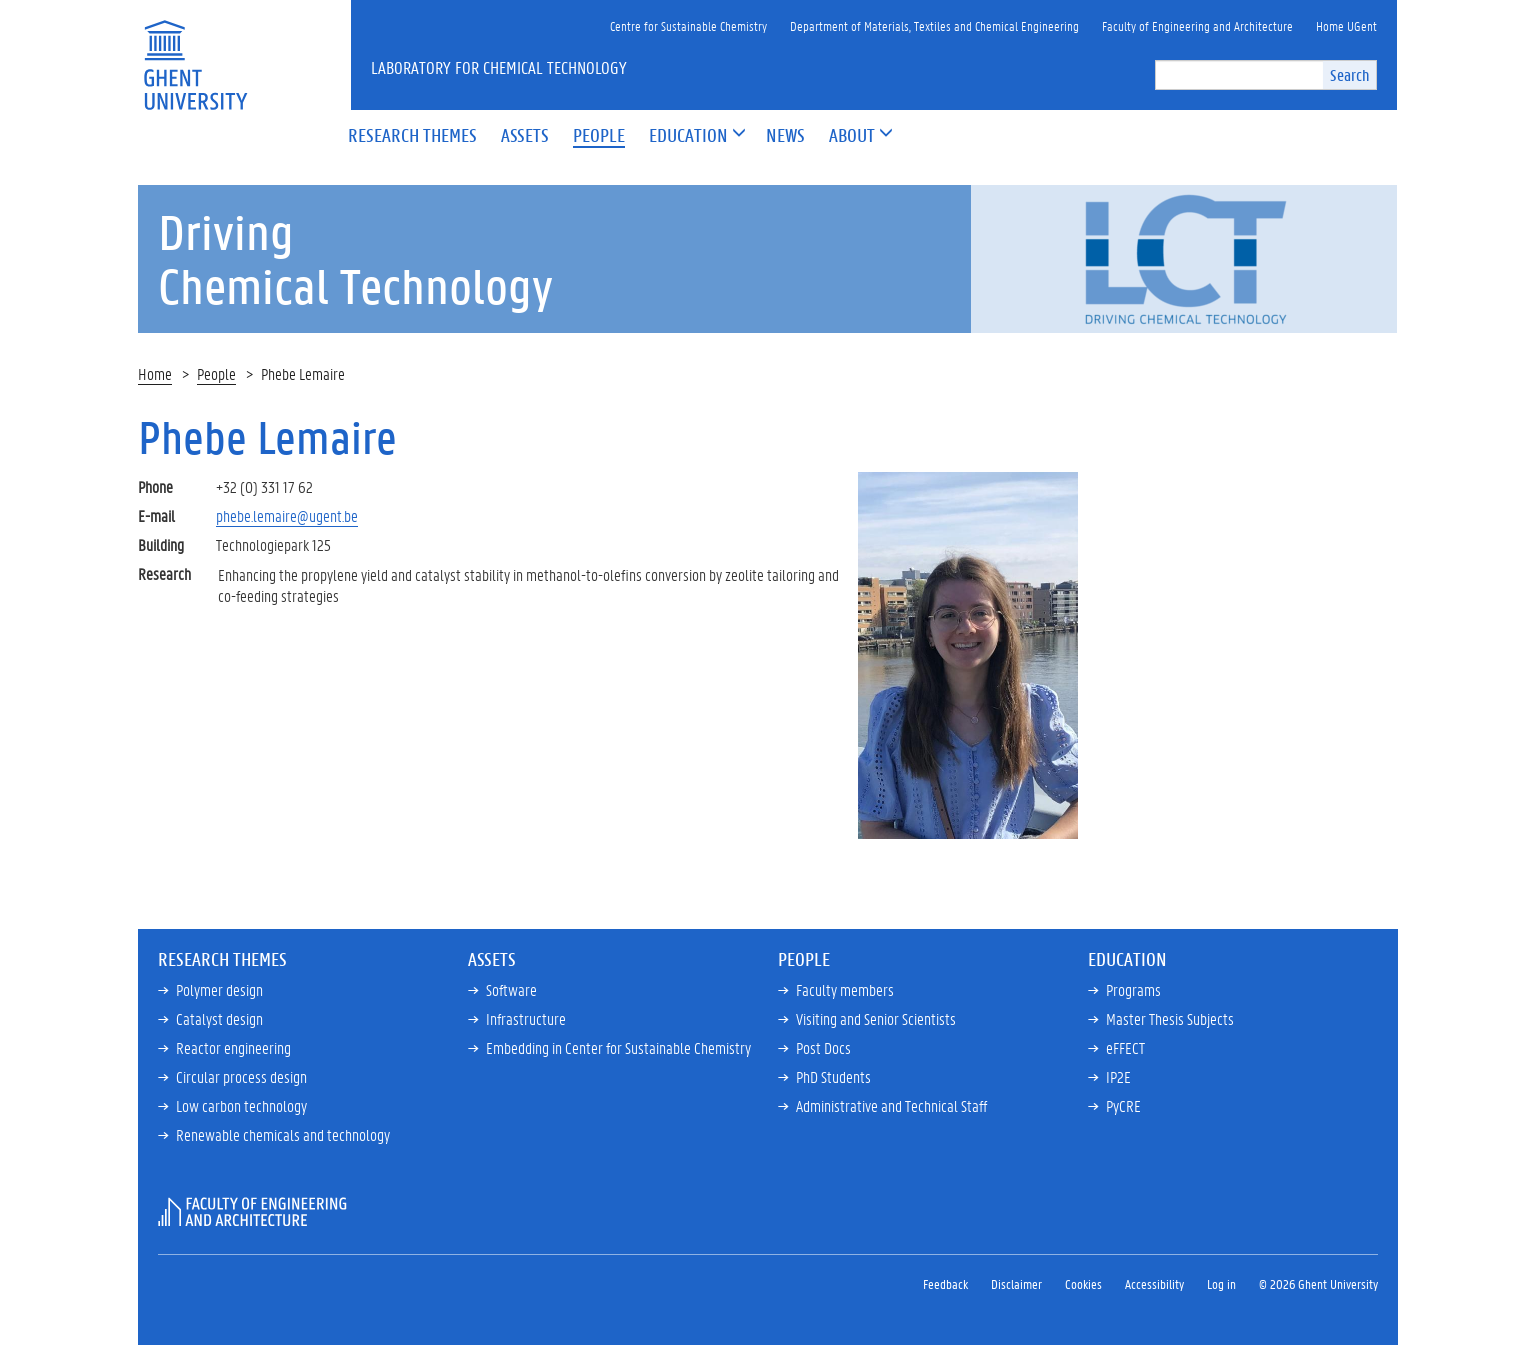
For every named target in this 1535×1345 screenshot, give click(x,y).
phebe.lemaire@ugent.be (287, 515)
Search (1349, 74)
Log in (1221, 1283)
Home (155, 373)
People (216, 373)
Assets (492, 959)
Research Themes (222, 959)
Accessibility (1154, 1283)
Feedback (945, 1283)
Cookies (1083, 1283)
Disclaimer (1016, 1283)
